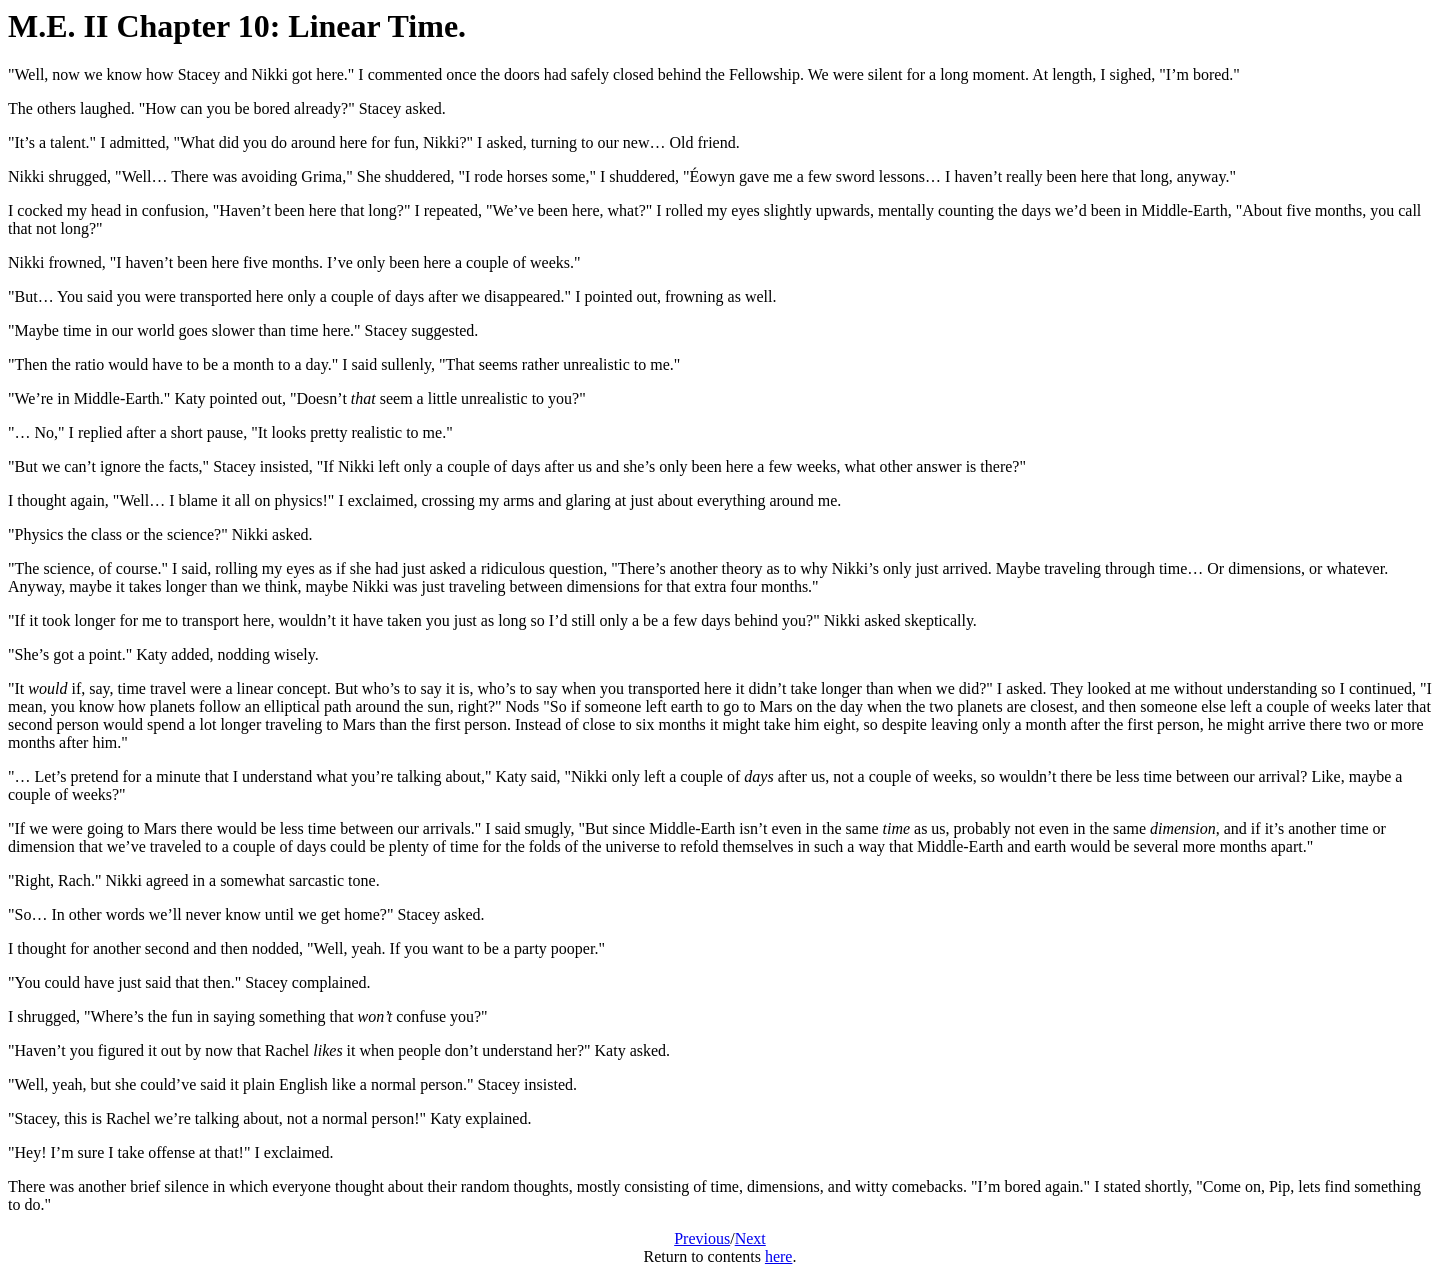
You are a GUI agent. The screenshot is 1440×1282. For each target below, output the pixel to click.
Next (750, 1238)
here (779, 1256)
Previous (702, 1238)
